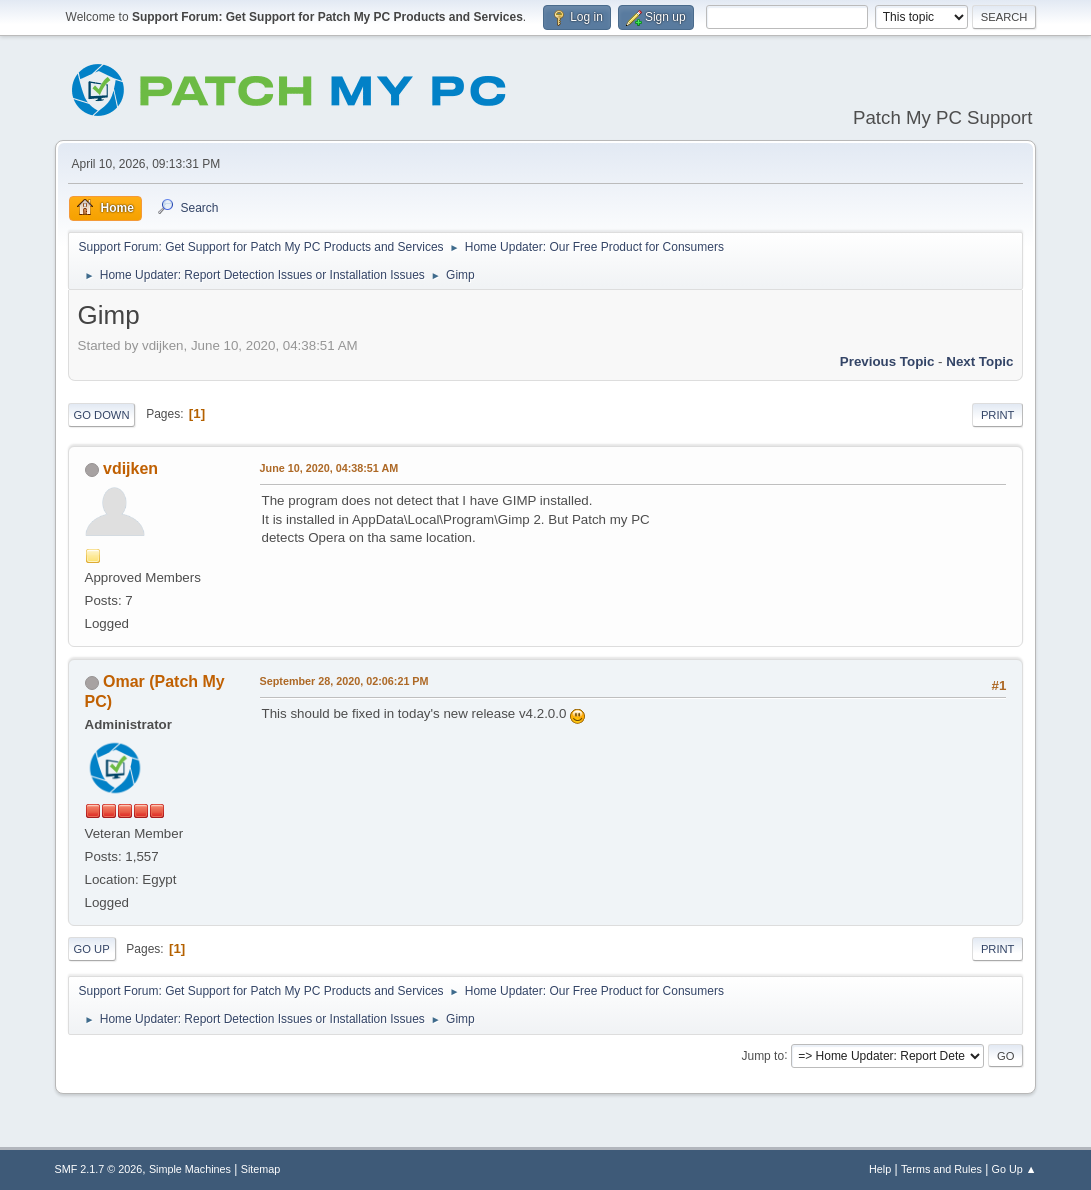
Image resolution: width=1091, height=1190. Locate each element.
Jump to (762, 1055)
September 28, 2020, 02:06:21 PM (344, 681)
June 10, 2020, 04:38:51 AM (329, 468)
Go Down (102, 415)
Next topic (979, 361)
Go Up (92, 949)
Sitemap (261, 1169)
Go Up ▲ (1014, 1169)
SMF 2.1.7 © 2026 (99, 1169)
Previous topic (887, 361)
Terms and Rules (941, 1169)
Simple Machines (190, 1169)
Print (998, 415)
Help (880, 1169)
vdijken (130, 468)
